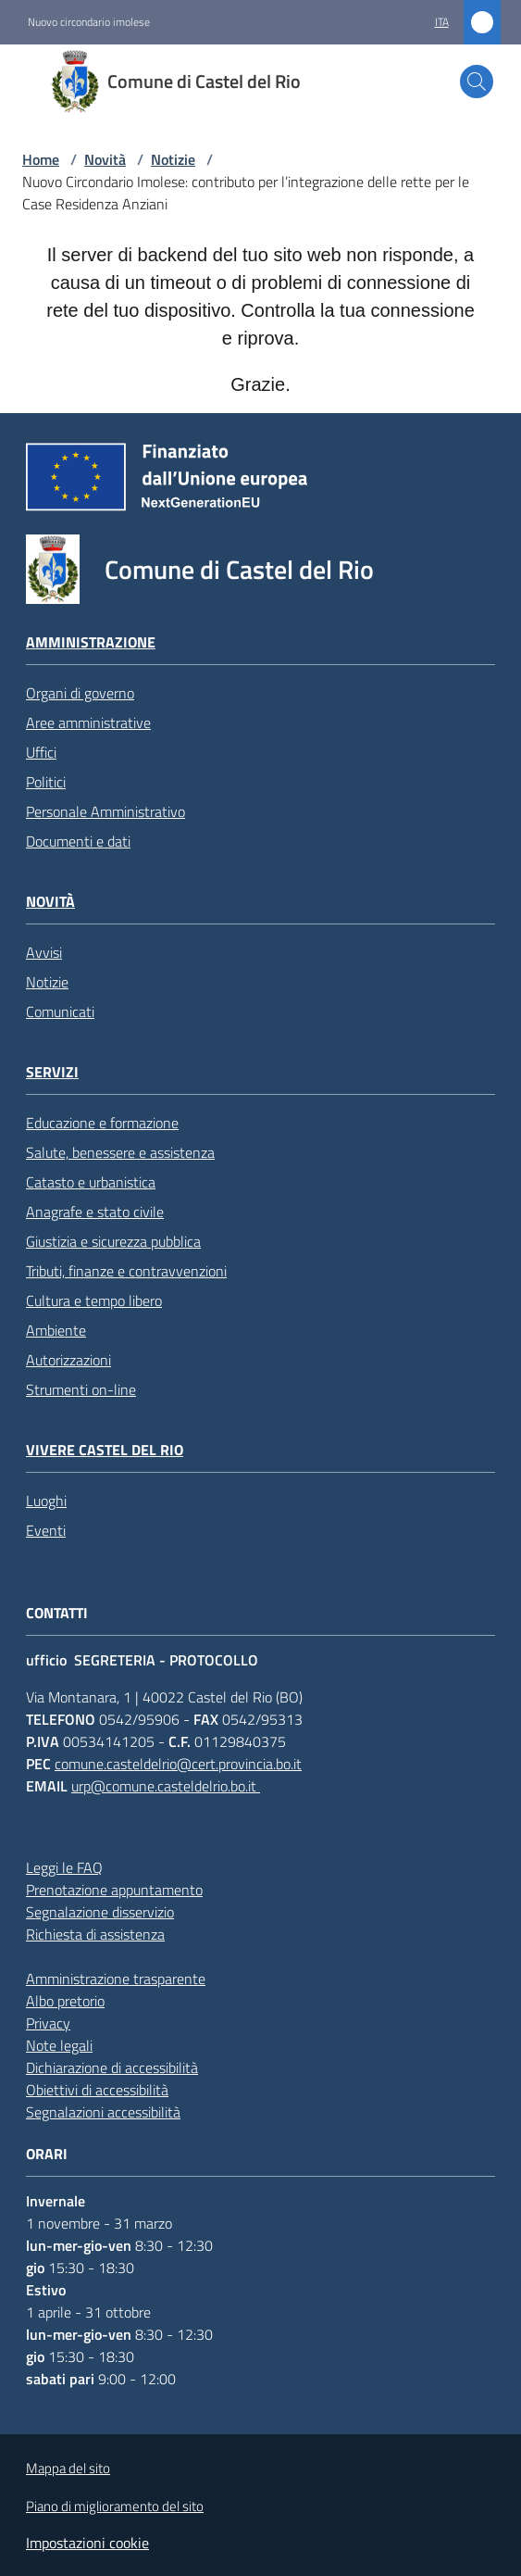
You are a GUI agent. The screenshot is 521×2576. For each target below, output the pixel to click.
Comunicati (60, 1011)
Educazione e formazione (102, 1123)
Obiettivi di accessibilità (97, 2090)
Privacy (48, 2023)
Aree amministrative (88, 722)
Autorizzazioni (68, 1360)
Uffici (41, 752)
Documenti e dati (78, 841)
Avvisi (44, 952)
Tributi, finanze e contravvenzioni (126, 1271)
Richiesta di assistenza (95, 1934)
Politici (46, 782)
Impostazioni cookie (87, 2543)
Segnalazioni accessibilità (103, 2112)
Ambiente (56, 1330)
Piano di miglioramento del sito (115, 2506)
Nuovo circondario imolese (89, 22)
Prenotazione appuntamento (114, 1890)
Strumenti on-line (81, 1389)
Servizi (52, 1072)
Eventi (46, 1530)
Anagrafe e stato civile (95, 1211)
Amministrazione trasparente (115, 1978)
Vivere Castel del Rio (104, 1450)
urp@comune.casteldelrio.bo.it (165, 1786)
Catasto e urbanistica (90, 1182)
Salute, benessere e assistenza (120, 1152)
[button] (476, 81)
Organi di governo (80, 693)
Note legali (59, 2045)
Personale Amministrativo (105, 811)
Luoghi (46, 1500)
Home (40, 159)
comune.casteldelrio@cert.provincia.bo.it (178, 1764)
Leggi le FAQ (64, 1867)
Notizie (173, 159)
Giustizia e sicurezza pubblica (113, 1241)
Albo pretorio (65, 2001)
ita (442, 22)
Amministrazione (90, 642)
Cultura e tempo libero (94, 1300)
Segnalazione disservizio (100, 1912)
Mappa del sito (68, 2468)
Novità (105, 159)
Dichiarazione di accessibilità (112, 2067)
